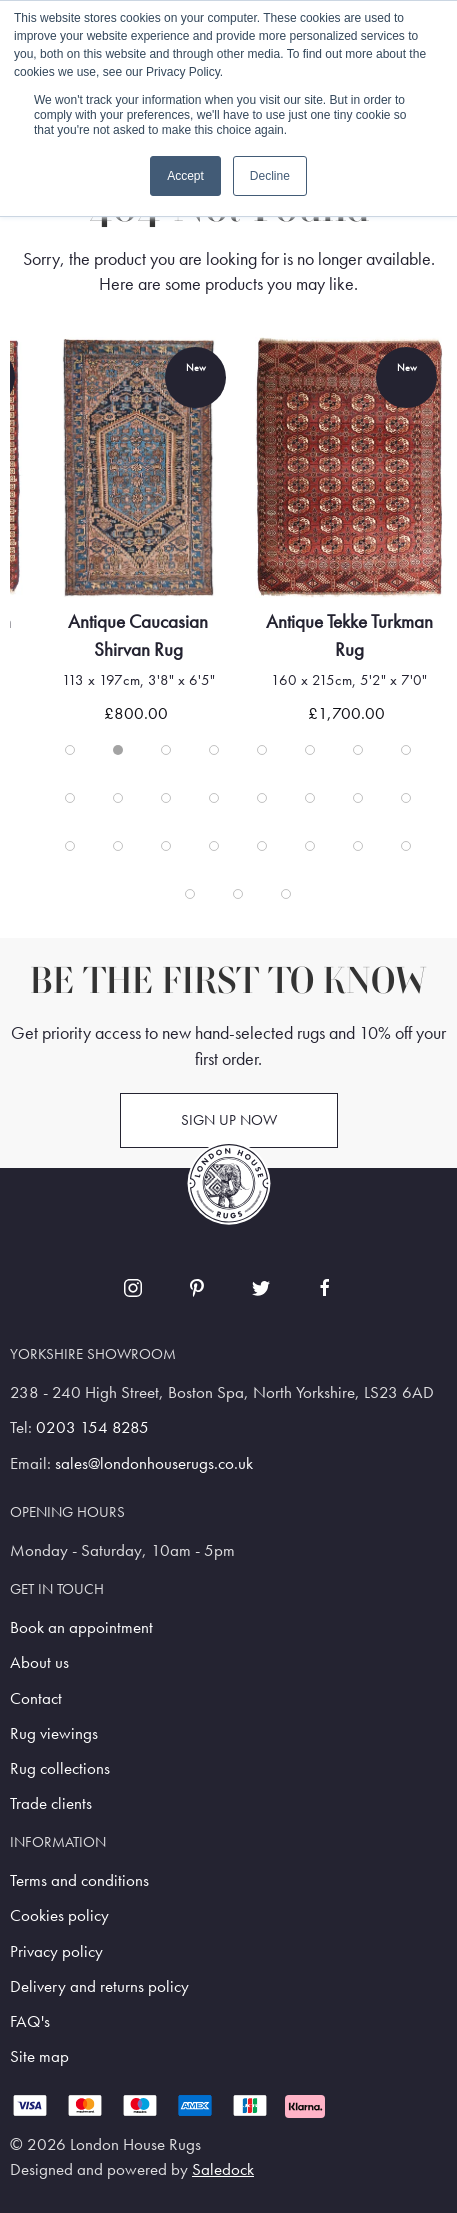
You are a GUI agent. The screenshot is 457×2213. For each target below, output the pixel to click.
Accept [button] (185, 176)
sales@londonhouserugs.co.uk (154, 1463)
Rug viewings (54, 1733)
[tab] (70, 750)
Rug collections (60, 1768)
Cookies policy (59, 1915)
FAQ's (30, 2021)
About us (39, 1662)
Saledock (223, 2169)
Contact (36, 1698)
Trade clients (51, 1803)
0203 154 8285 (92, 1427)
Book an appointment (81, 1627)
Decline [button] (270, 176)
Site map (39, 2056)
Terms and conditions (79, 1880)
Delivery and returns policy (99, 1986)
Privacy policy (56, 1951)
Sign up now (229, 1120)
